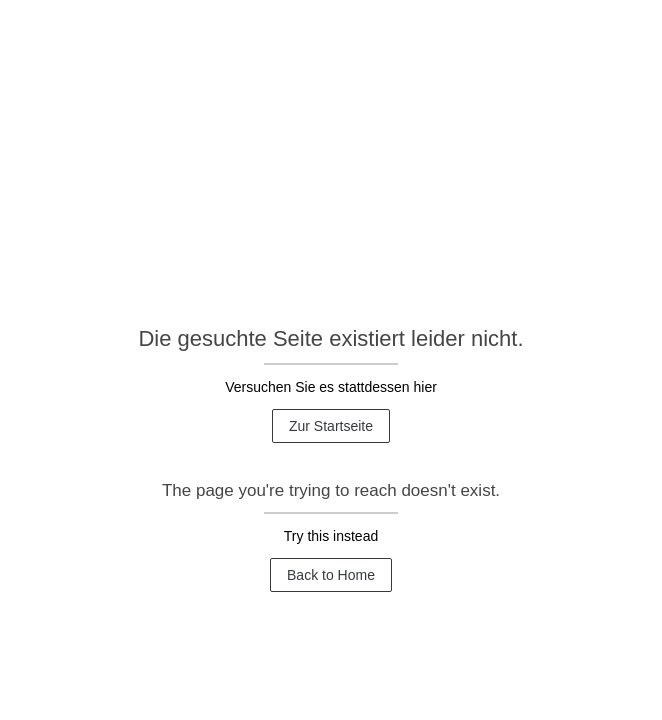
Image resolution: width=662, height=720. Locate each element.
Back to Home (331, 575)
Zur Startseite (331, 426)
